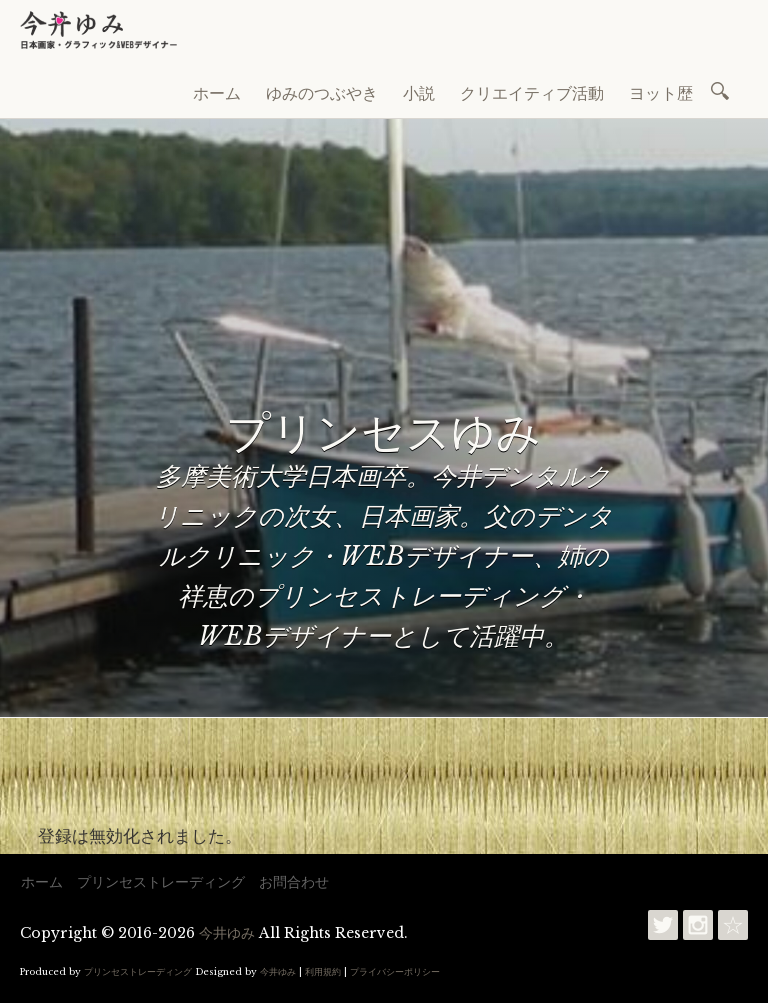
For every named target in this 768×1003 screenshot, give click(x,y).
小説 (419, 93)
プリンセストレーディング (161, 882)
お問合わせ (294, 882)
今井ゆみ (227, 933)
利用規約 (323, 971)
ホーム (217, 93)
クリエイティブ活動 (532, 93)
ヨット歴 (661, 93)
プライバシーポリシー (395, 971)
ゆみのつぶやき (322, 93)
